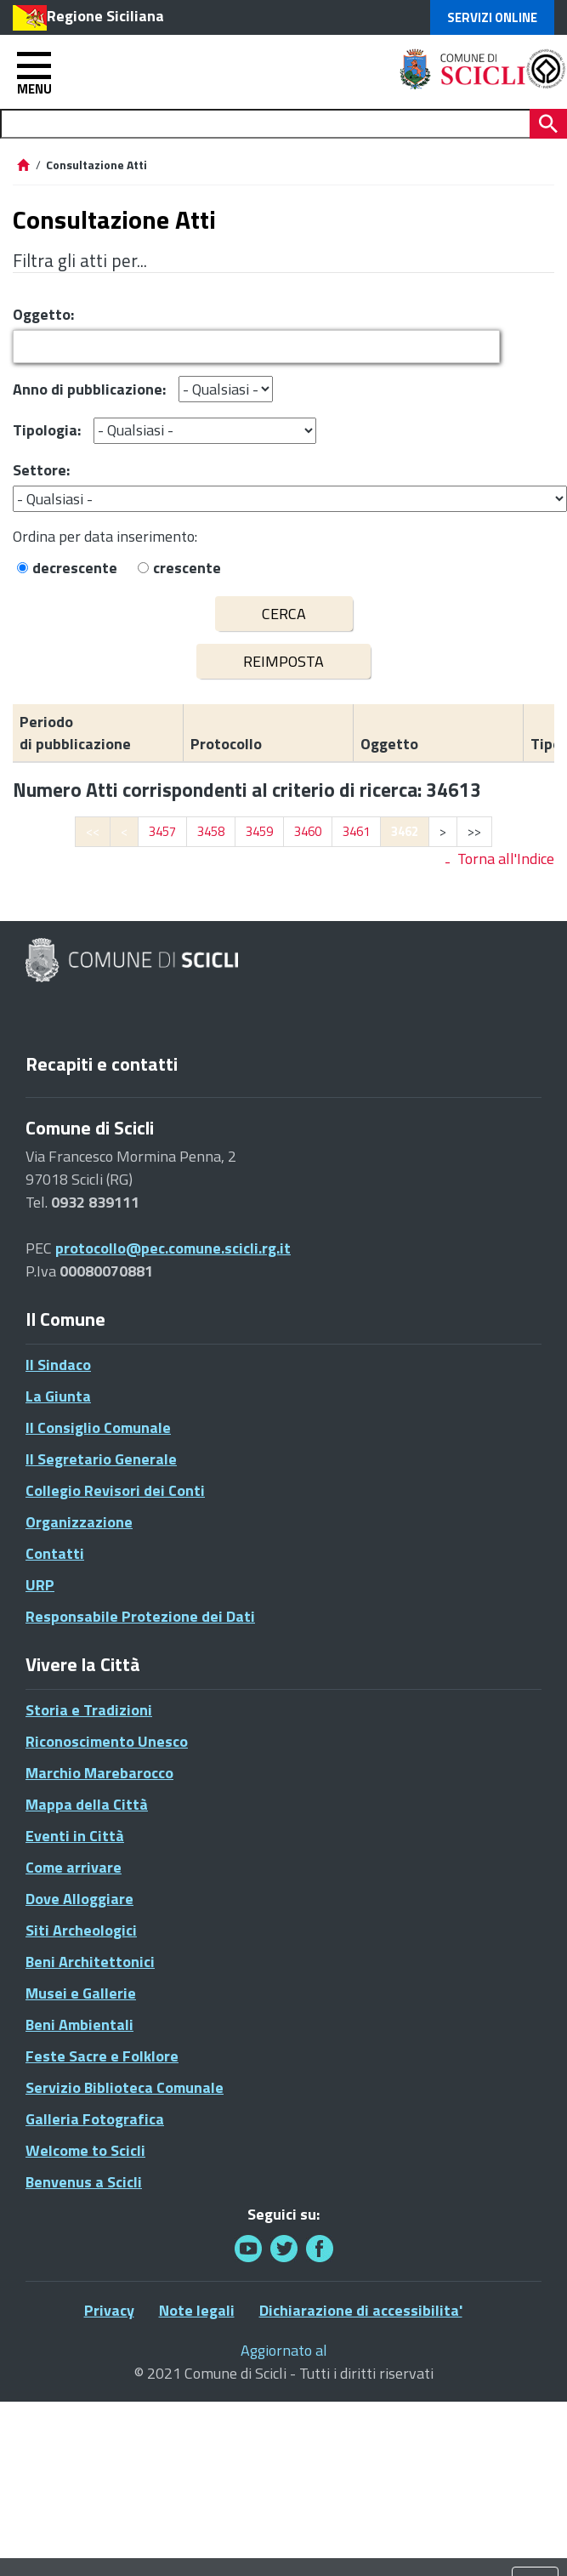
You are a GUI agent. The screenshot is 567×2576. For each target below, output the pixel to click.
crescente (187, 567)
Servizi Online (492, 17)
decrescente (74, 567)
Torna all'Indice (505, 858)
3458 (210, 831)
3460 (307, 831)
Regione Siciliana (105, 15)
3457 (162, 831)
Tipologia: (47, 429)
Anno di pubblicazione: (89, 389)
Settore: (41, 469)
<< (92, 831)
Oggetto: (43, 314)
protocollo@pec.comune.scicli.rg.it (173, 1248)
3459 (259, 831)
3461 (356, 831)
